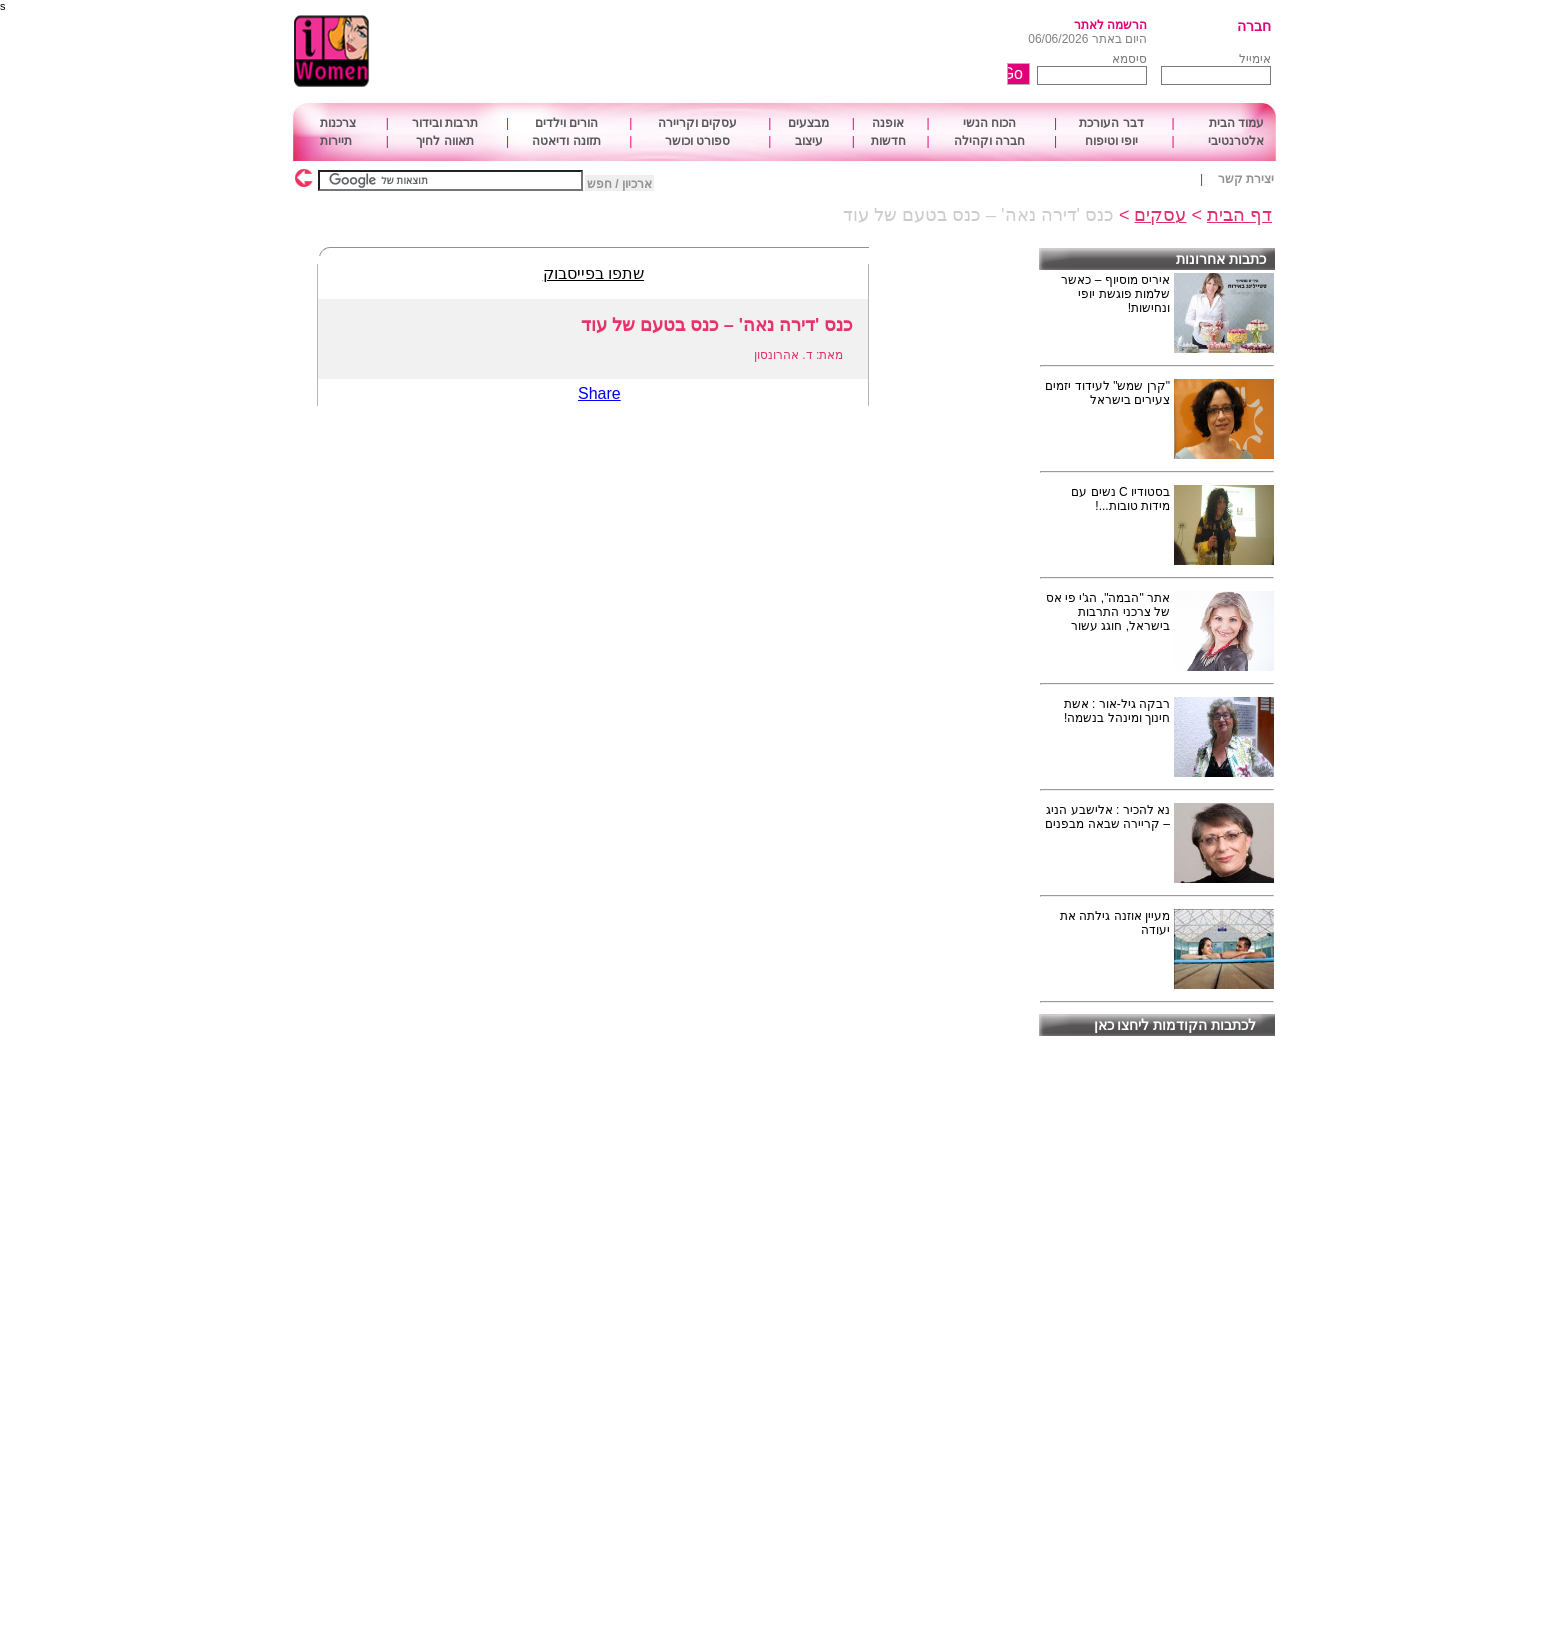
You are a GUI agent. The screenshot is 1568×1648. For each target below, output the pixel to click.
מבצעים (808, 123)
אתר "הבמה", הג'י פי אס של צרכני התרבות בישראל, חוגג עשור (1108, 612)
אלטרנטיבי (1236, 141)
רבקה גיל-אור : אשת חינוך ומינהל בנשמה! (1117, 711)
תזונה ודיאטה (566, 141)
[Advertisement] (729, 52)
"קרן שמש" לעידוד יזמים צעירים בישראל (1107, 393)
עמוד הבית (1236, 123)
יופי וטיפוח (1111, 141)
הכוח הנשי (989, 123)
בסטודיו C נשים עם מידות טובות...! (1120, 499)
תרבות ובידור (445, 123)
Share (599, 393)
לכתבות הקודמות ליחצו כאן (1175, 1025)
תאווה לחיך (444, 141)
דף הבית (1239, 215)
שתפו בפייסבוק (593, 273)
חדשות (888, 141)
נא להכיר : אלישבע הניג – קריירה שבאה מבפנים (1107, 817)
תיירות (336, 141)
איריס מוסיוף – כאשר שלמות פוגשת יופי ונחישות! (1115, 294)
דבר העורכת (1111, 123)
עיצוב (809, 141)
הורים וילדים (566, 123)
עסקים (1160, 215)
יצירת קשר (1246, 179)
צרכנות (338, 123)
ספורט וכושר (697, 141)
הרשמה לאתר (1110, 25)
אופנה (888, 123)
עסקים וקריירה (697, 123)
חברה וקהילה (989, 141)
